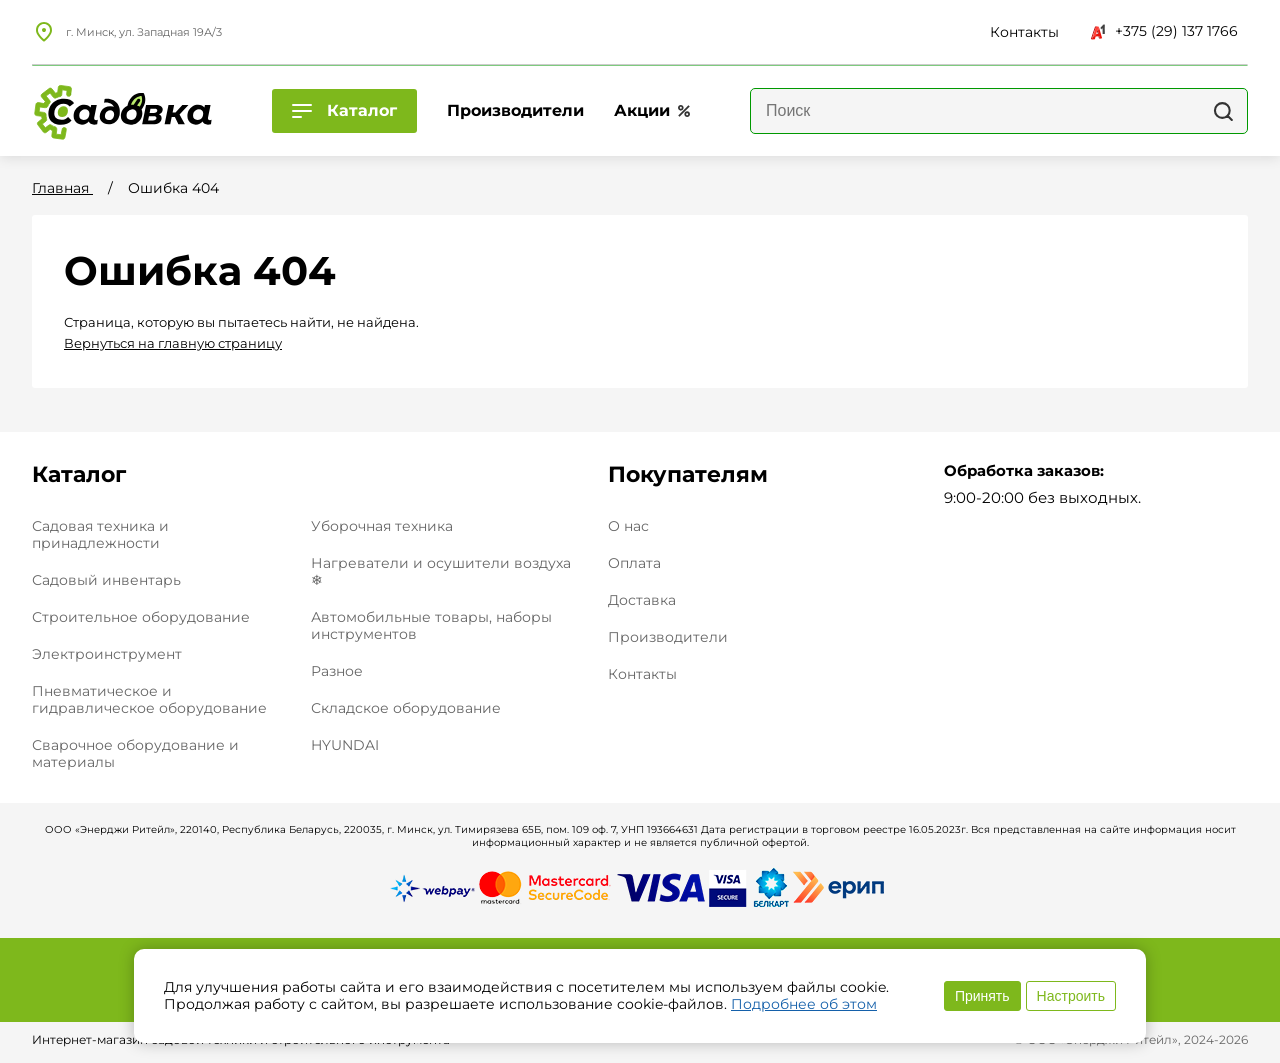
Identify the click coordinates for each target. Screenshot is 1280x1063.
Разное (337, 671)
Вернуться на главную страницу (173, 343)
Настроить (1071, 996)
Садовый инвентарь (106, 580)
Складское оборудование (406, 708)
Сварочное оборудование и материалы (135, 753)
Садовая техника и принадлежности (100, 534)
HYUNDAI (345, 745)
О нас (628, 526)
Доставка (642, 600)
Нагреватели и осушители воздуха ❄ (441, 571)
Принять (982, 996)
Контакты (642, 674)
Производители (668, 637)
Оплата (634, 563)
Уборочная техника (382, 526)
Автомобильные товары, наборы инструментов (431, 625)
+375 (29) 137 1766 (1164, 31)
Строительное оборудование (141, 617)
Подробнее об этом (804, 1004)
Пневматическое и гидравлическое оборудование (149, 699)
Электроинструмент (107, 654)
